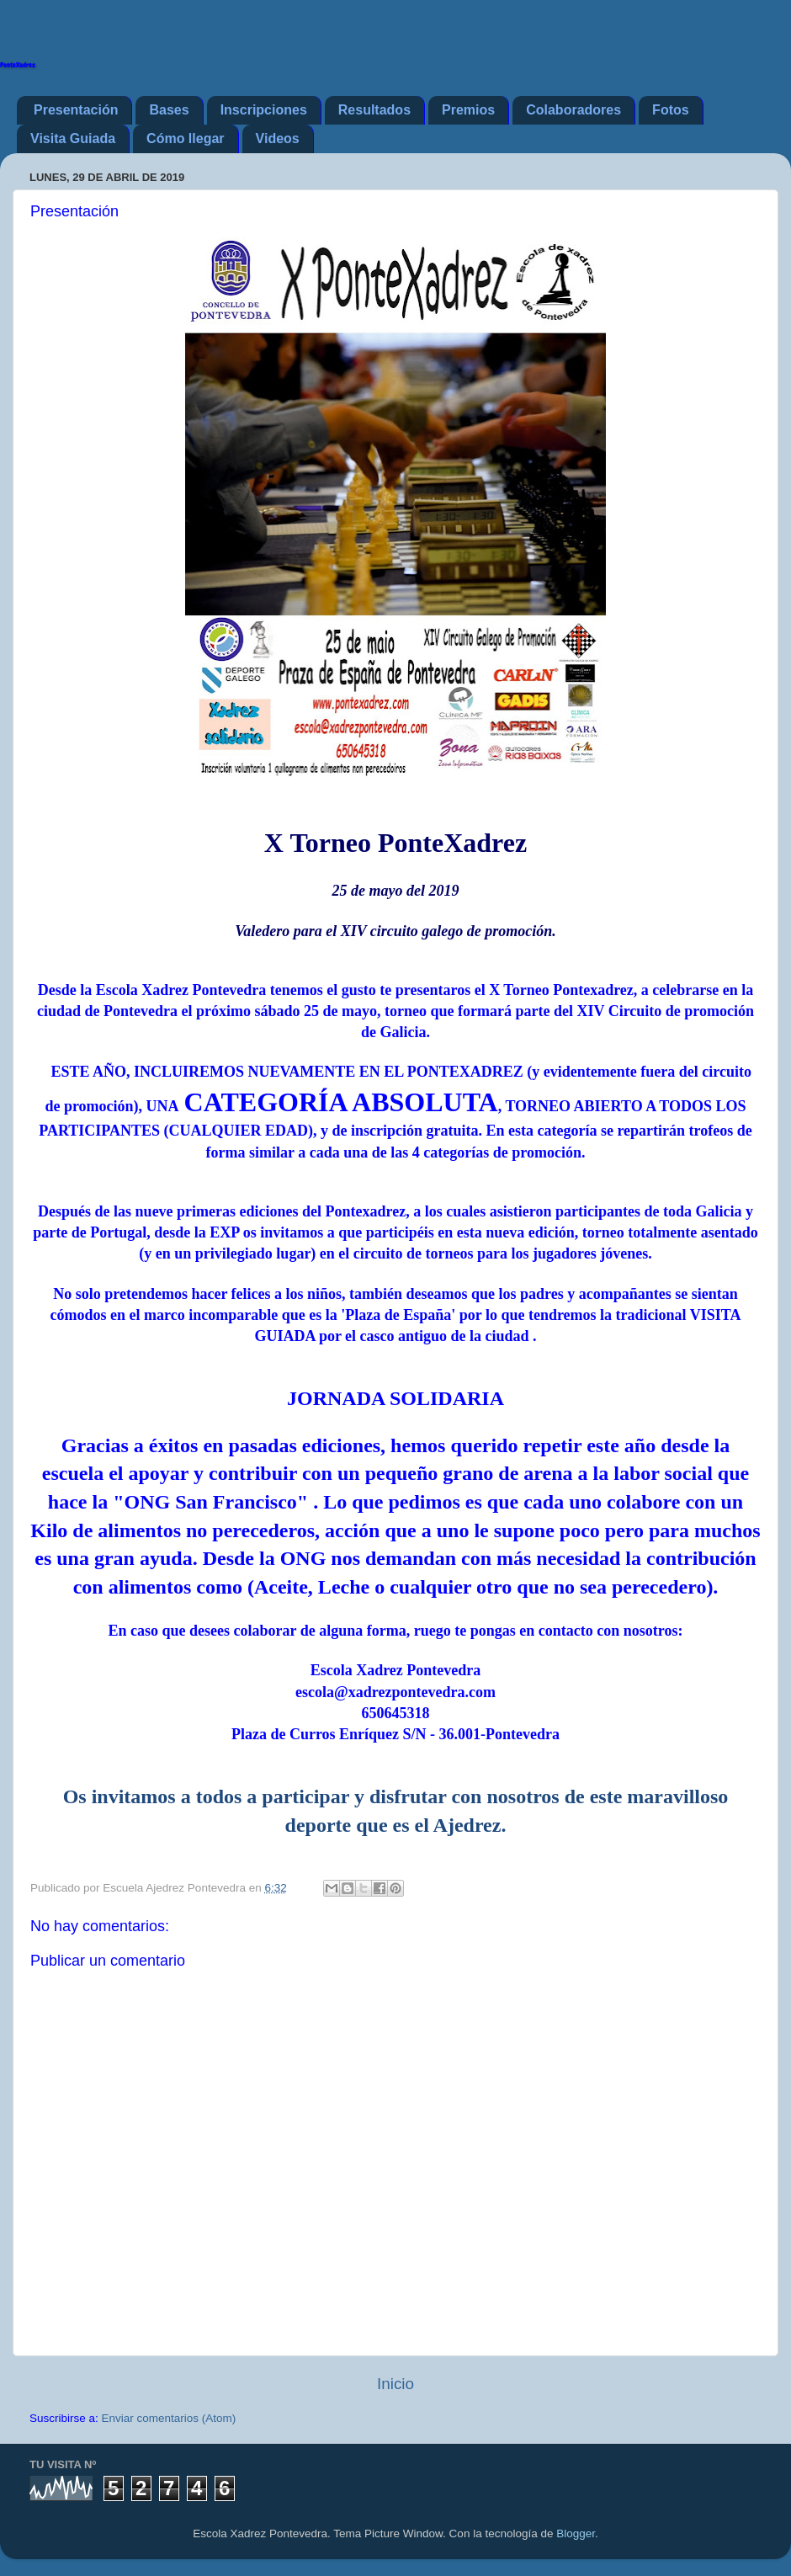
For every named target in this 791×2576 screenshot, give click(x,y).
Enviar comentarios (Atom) (169, 2418)
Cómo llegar (185, 138)
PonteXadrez (17, 65)
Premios (468, 110)
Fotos (670, 110)
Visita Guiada (72, 138)
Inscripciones (263, 110)
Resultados (374, 110)
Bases (168, 110)
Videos (278, 138)
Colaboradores (573, 110)
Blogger (575, 2533)
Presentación (76, 110)
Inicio (395, 2383)
